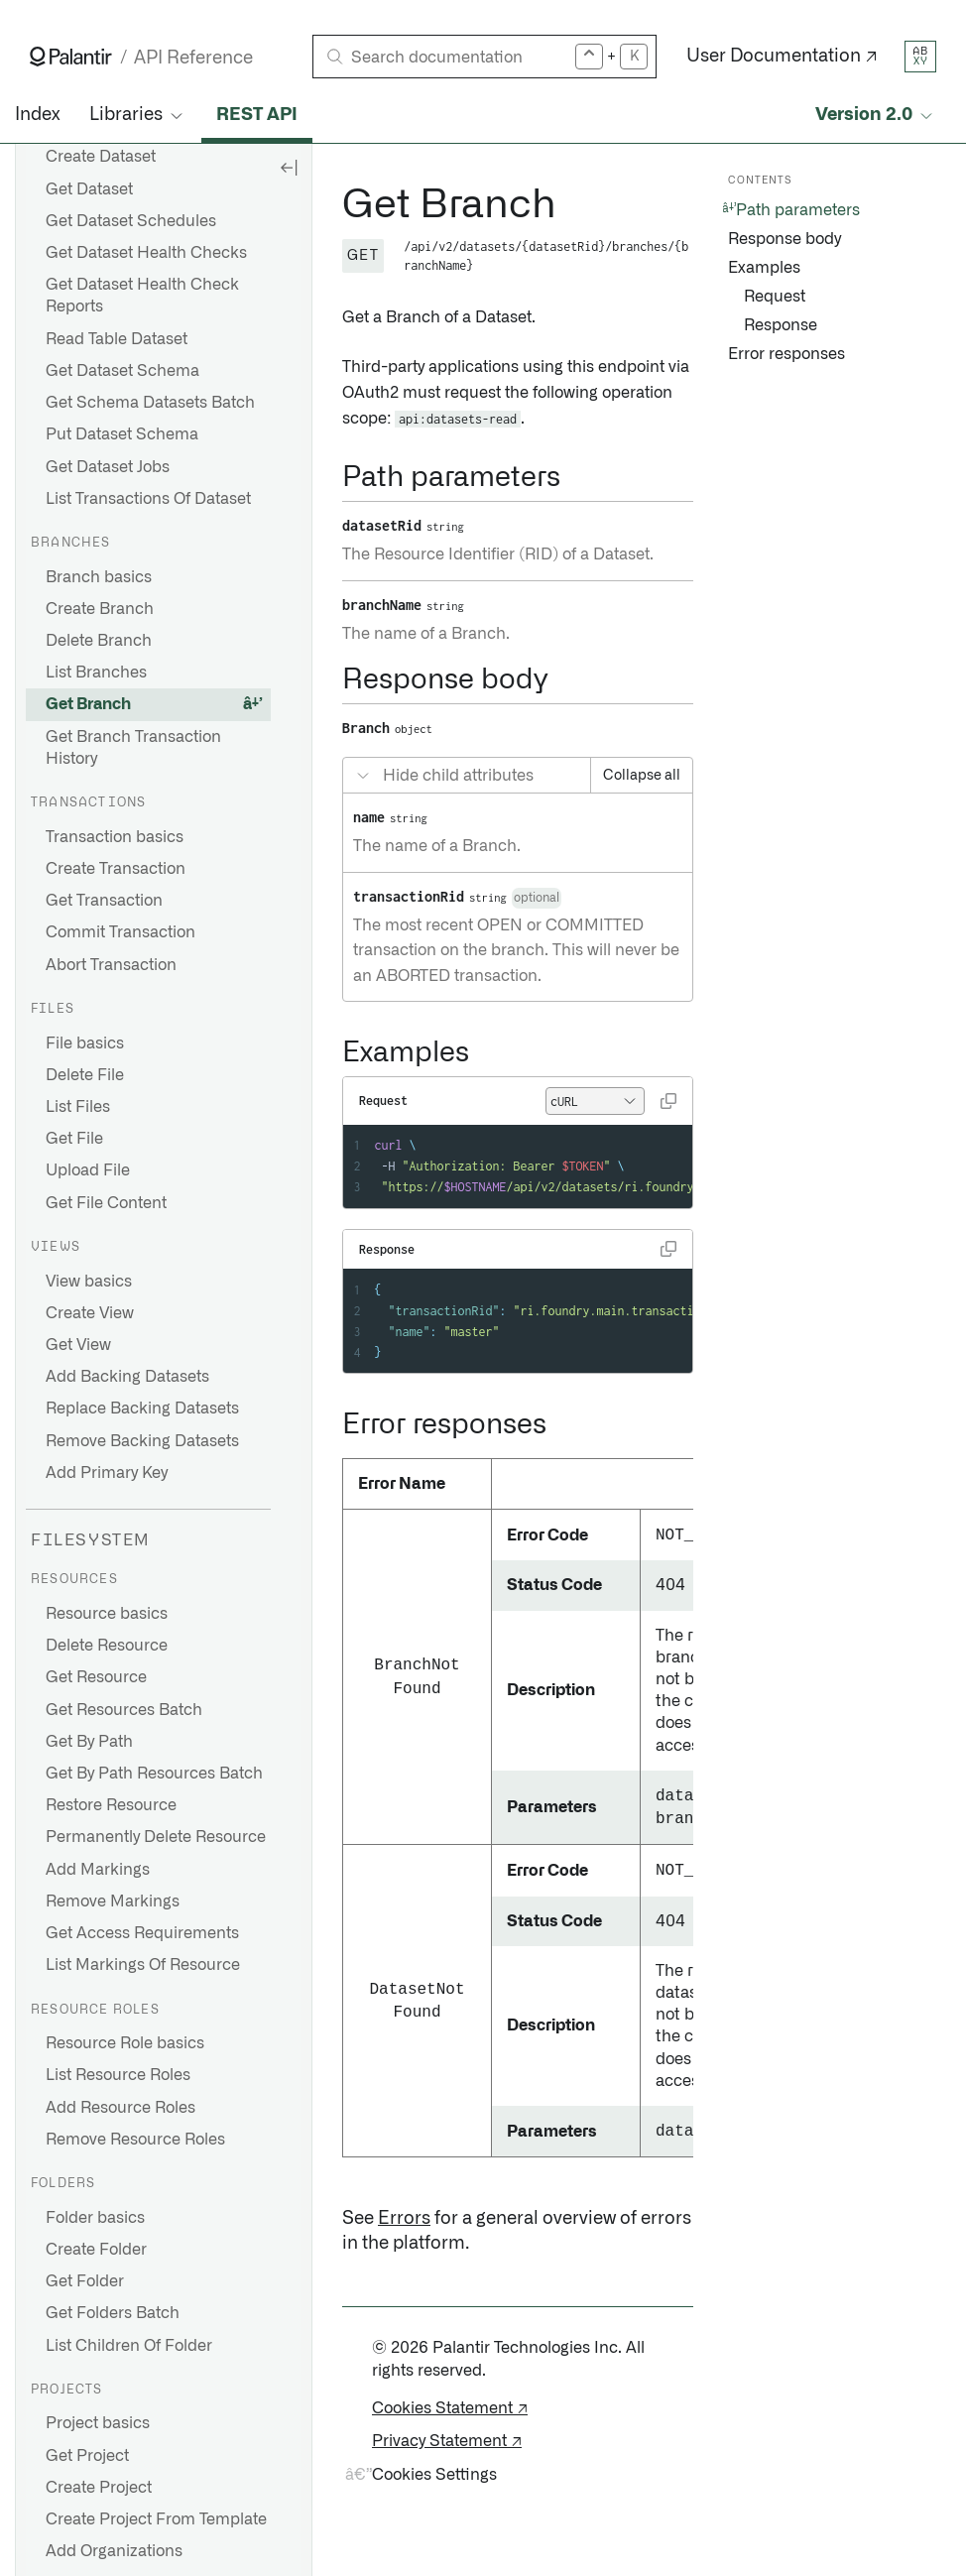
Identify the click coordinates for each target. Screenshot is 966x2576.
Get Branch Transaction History (133, 748)
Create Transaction (115, 869)
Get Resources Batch (124, 1710)
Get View (78, 1345)
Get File (74, 1139)
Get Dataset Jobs (108, 467)
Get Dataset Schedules (131, 221)
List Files (78, 1107)
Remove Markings (113, 1901)
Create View (90, 1313)
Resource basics (107, 1614)
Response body (784, 239)
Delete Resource (107, 1646)
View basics (89, 1281)
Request (774, 297)
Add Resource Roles (120, 2108)
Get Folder (85, 2281)
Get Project (87, 2456)
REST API (257, 115)
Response (780, 325)
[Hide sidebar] (288, 167)
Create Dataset (101, 157)
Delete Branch (99, 641)
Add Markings (98, 1870)
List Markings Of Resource (143, 1965)
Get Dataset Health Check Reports (142, 295)
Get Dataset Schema (122, 371)
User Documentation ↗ (782, 56)
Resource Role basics (125, 2043)
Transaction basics (114, 837)
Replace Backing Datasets (142, 1408)
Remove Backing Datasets (142, 1441)
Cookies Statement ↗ (450, 2408)
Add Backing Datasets (127, 1377)
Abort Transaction (111, 965)
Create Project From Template (156, 2519)
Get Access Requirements (142, 1933)
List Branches (96, 672)
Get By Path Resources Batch (154, 1773)
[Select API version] (875, 115)
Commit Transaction (120, 932)
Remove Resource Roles (135, 2139)
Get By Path (89, 1742)
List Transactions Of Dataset (148, 499)
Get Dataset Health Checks (146, 253)
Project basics (98, 2423)
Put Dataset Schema (122, 434)
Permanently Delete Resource (156, 1837)
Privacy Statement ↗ (447, 2441)
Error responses (786, 354)
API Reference (193, 58)
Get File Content (106, 1203)
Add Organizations (114, 2551)
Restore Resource (111, 1805)
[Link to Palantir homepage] (71, 56)
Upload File (88, 1170)
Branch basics (99, 577)
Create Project (99, 2488)
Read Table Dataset (116, 339)
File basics (85, 1043)
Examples (764, 268)
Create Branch (100, 609)
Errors (404, 2219)
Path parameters (798, 210)
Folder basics (95, 2218)
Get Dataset (89, 189)
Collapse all (641, 776)
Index (37, 115)
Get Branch (88, 704)
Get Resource (96, 1677)
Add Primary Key (107, 1473)
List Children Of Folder (129, 2346)
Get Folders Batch (113, 2313)
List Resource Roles (118, 2075)
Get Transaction (104, 901)
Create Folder (96, 2250)
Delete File (85, 1075)
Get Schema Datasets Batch (150, 403)
